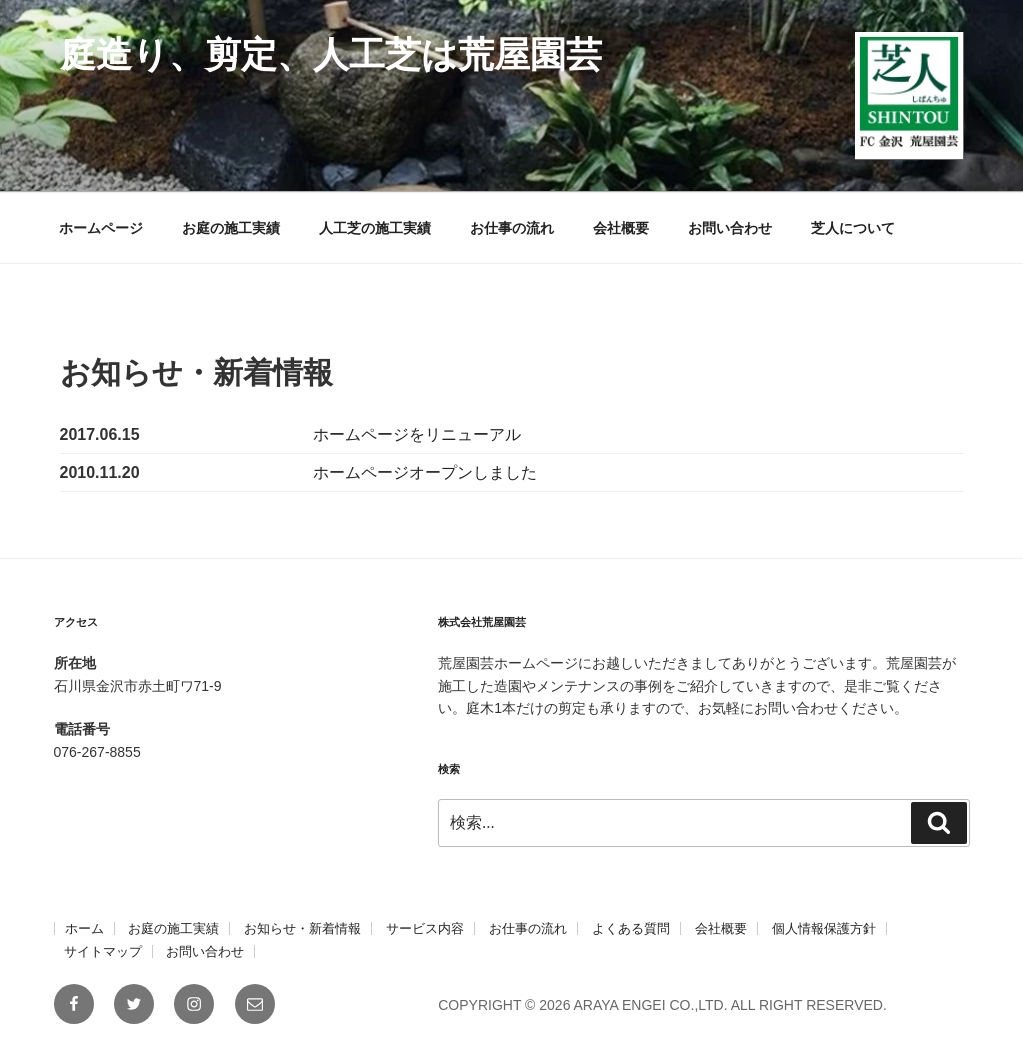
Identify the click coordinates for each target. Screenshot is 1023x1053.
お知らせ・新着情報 (302, 928)
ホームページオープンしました (425, 472)
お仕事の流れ (512, 228)
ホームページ (101, 228)
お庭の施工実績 (231, 228)
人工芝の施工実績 (375, 228)
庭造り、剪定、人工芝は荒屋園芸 (331, 54)
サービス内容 (425, 928)
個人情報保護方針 (824, 928)
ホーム (84, 928)
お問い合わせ (730, 228)
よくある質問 (631, 928)
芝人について (853, 228)
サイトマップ (103, 951)
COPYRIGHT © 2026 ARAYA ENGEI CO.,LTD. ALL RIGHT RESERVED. (662, 1005)
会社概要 (621, 228)
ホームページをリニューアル (417, 434)
